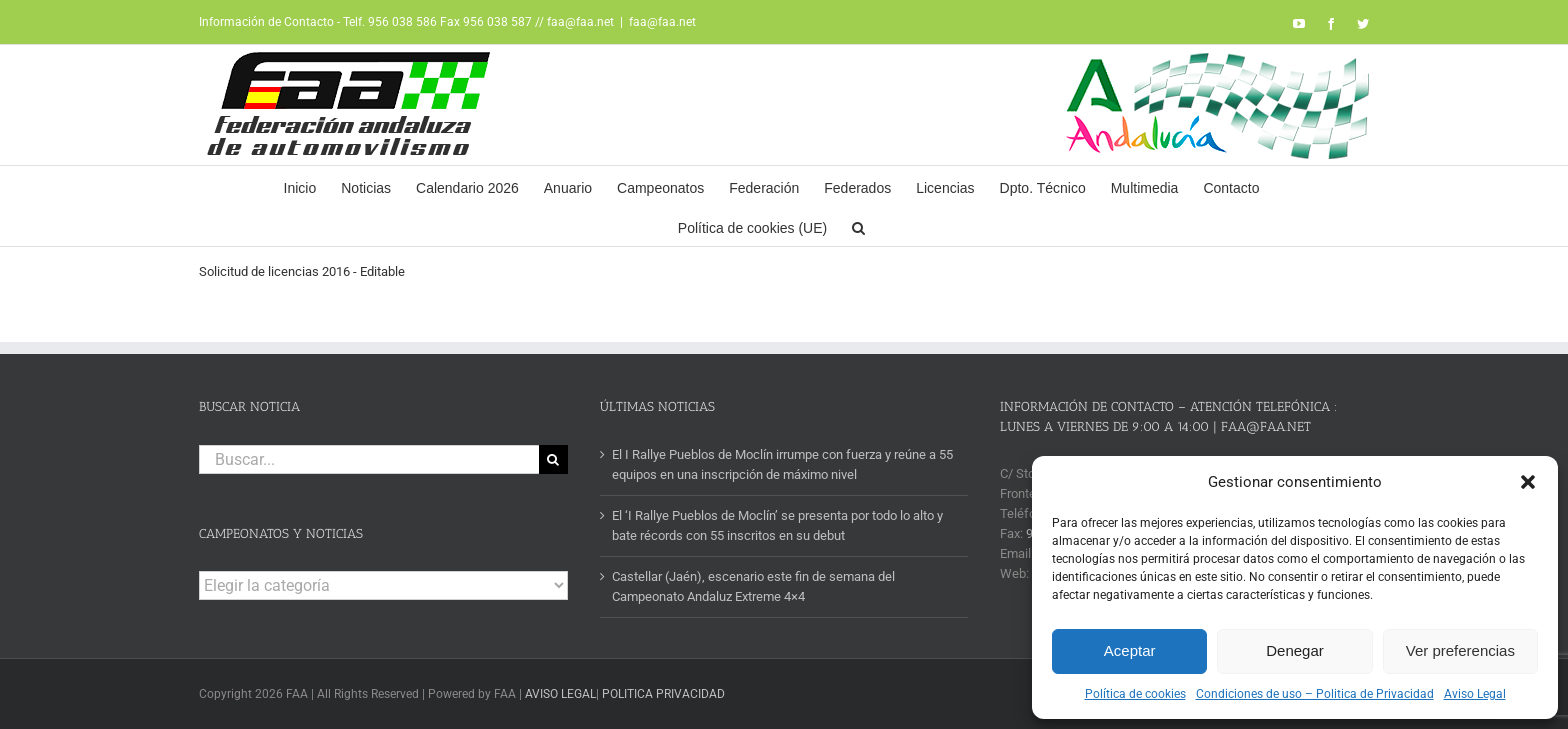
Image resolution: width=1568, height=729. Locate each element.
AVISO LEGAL (560, 694)
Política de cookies (1135, 694)
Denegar (1295, 650)
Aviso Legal (1475, 694)
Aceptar (1130, 650)
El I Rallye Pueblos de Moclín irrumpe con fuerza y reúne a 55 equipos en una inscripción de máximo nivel (782, 464)
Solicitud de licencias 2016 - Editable (302, 271)
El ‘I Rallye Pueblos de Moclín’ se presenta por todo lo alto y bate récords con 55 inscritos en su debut (777, 525)
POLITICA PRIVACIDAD (663, 694)
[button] (1528, 482)
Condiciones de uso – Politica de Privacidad (1315, 694)
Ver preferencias (1460, 650)
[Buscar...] (369, 459)
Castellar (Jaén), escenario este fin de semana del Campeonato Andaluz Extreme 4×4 (753, 586)
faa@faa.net (662, 22)
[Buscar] (553, 459)
